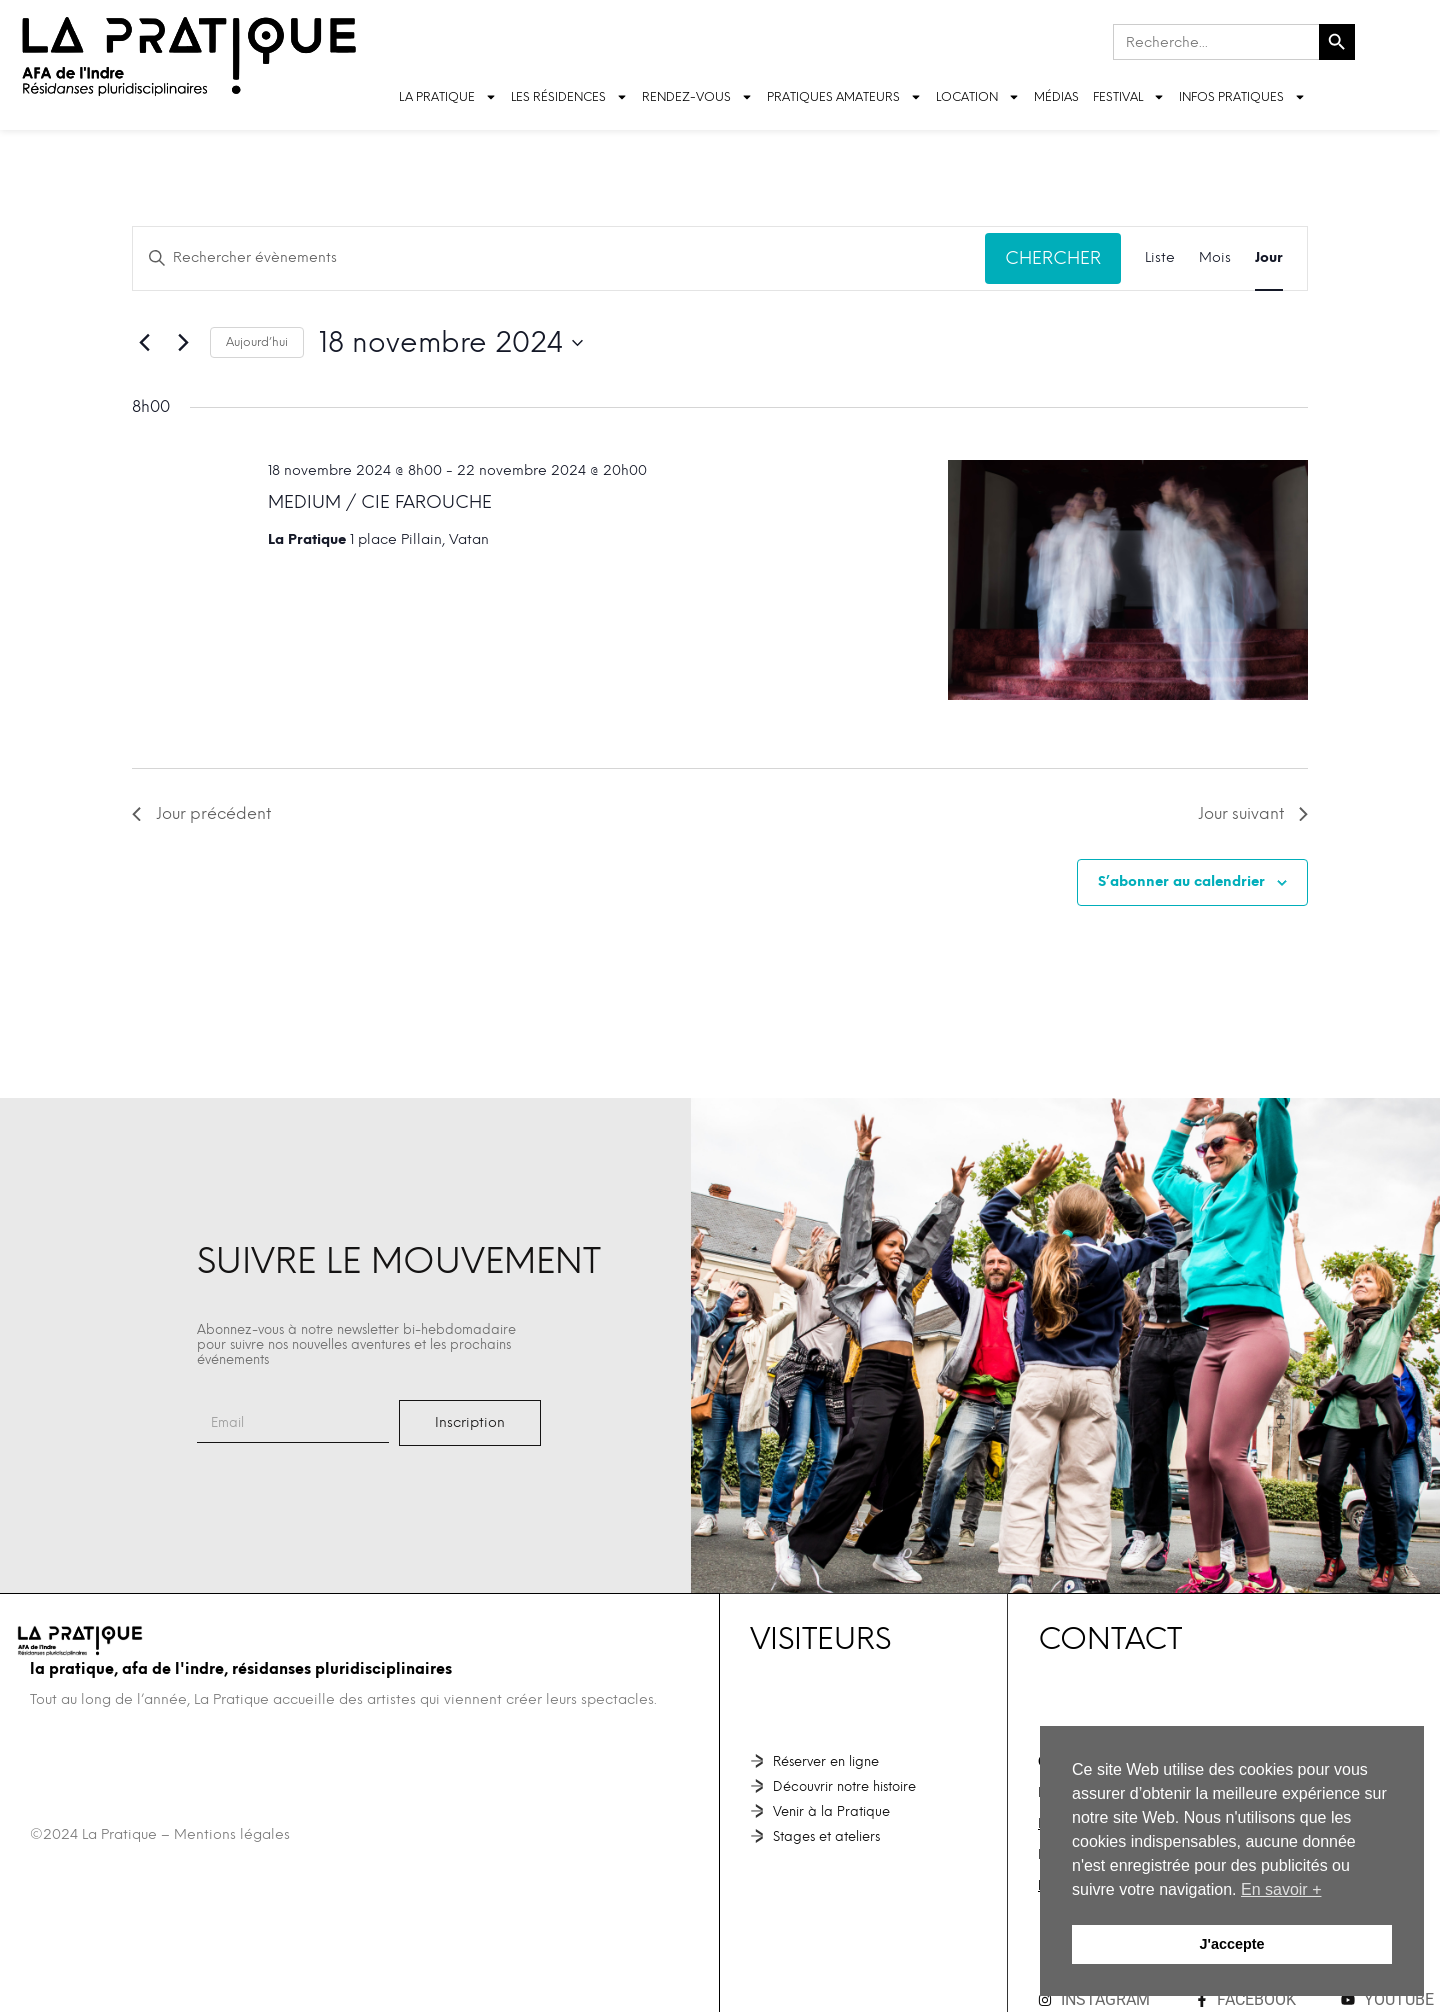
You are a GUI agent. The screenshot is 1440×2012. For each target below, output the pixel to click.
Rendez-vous (697, 97)
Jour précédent (201, 813)
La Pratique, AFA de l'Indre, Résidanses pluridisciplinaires (241, 1669)
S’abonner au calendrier (1181, 881)
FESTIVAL (1129, 97)
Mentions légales (232, 1834)
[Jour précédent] (144, 343)
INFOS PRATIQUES (1242, 97)
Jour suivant (1253, 813)
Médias (1056, 97)
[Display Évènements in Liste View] (1160, 258)
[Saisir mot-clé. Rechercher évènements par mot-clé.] (559, 258)
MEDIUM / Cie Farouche (380, 501)
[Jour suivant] (183, 343)
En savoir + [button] (1281, 1889)
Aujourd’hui (257, 342)
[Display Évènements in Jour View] (1269, 258)
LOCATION (978, 97)
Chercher (1053, 257)
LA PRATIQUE (448, 97)
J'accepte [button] (1231, 1944)
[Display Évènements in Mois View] (1215, 258)
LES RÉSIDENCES (569, 97)
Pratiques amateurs (844, 97)
